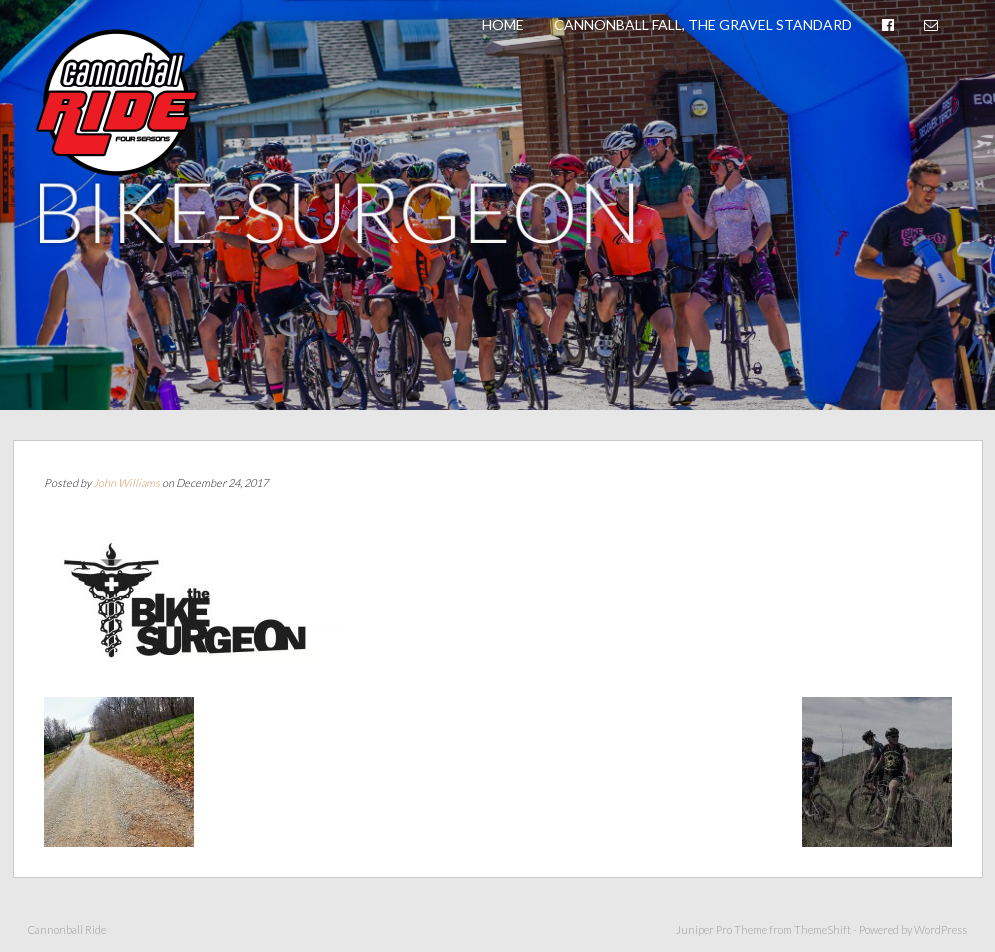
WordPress (940, 929)
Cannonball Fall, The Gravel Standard (703, 24)
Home (503, 24)
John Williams (126, 482)
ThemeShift (822, 929)
